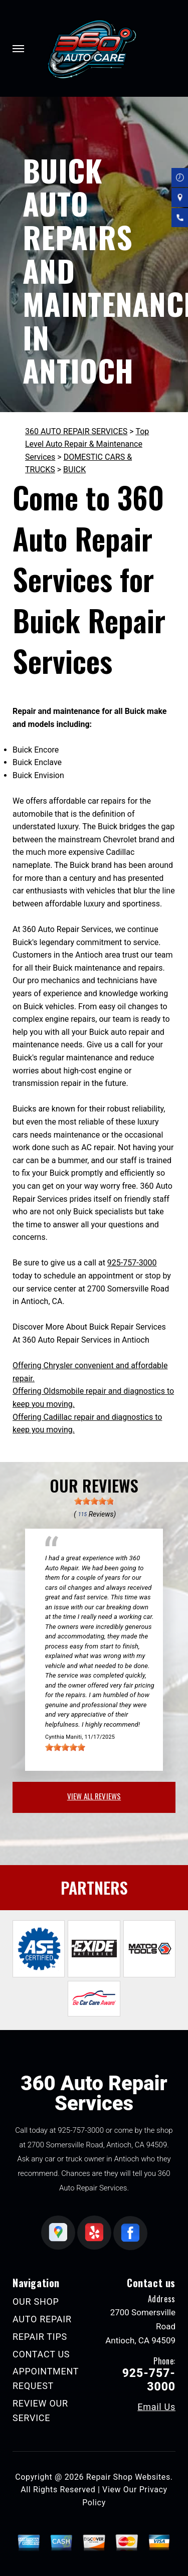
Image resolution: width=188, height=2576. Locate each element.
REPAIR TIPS (40, 2336)
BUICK (74, 469)
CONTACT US (41, 2354)
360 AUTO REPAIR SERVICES (76, 431)
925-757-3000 (132, 1262)
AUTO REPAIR (42, 2319)
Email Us (156, 2407)
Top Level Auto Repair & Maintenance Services (87, 444)
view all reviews (94, 1795)
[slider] (94, 1501)
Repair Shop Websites (128, 2477)
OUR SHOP (36, 2301)
